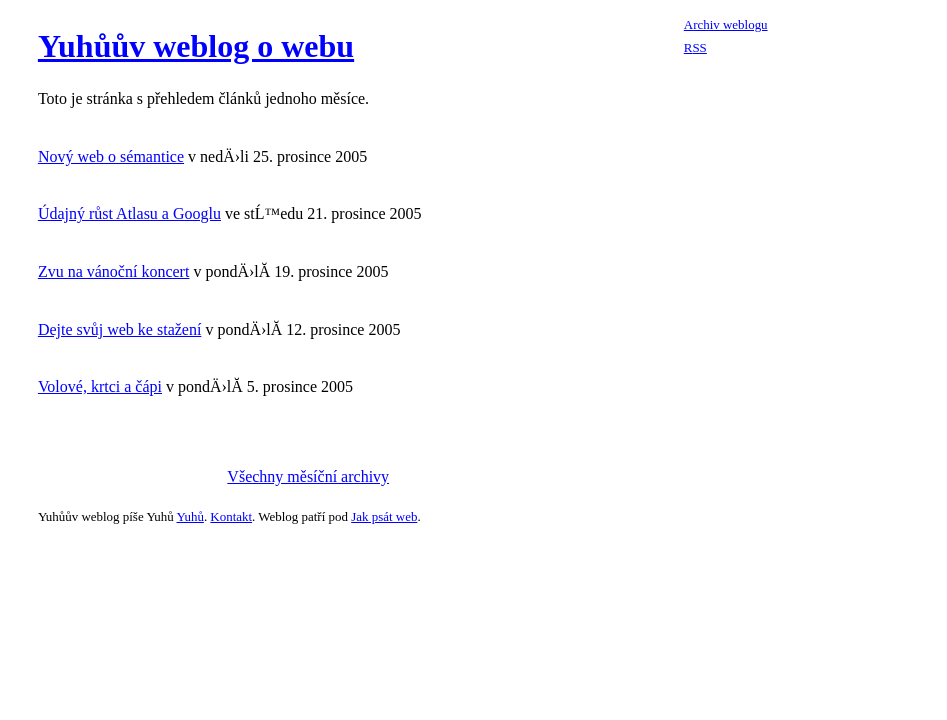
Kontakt (231, 516)
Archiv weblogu (726, 24)
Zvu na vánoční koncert (114, 271)
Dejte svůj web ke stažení (120, 329)
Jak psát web (384, 516)
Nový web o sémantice (111, 156)
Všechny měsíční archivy (308, 476)
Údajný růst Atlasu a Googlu (129, 213)
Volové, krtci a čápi (100, 386)
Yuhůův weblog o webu (196, 46)
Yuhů (190, 516)
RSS (695, 47)
